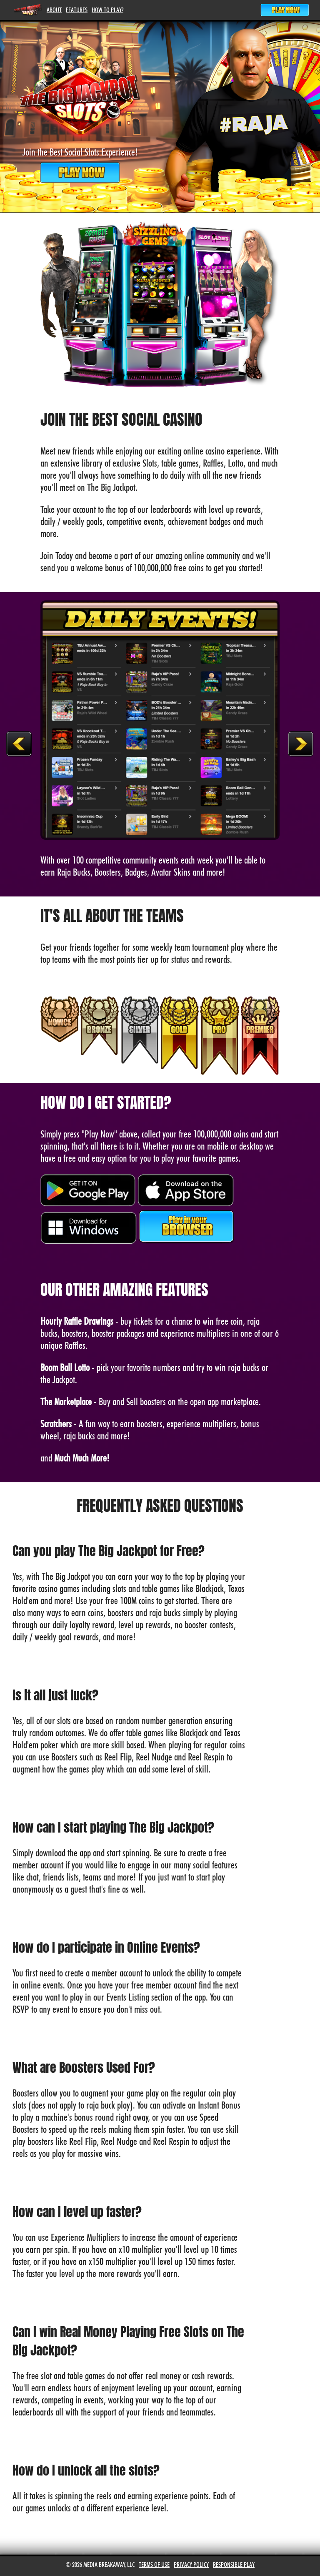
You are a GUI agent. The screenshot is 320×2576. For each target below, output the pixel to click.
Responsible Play (234, 2564)
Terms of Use (154, 2564)
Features (77, 10)
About (54, 10)
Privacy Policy (191, 2564)
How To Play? (107, 10)
